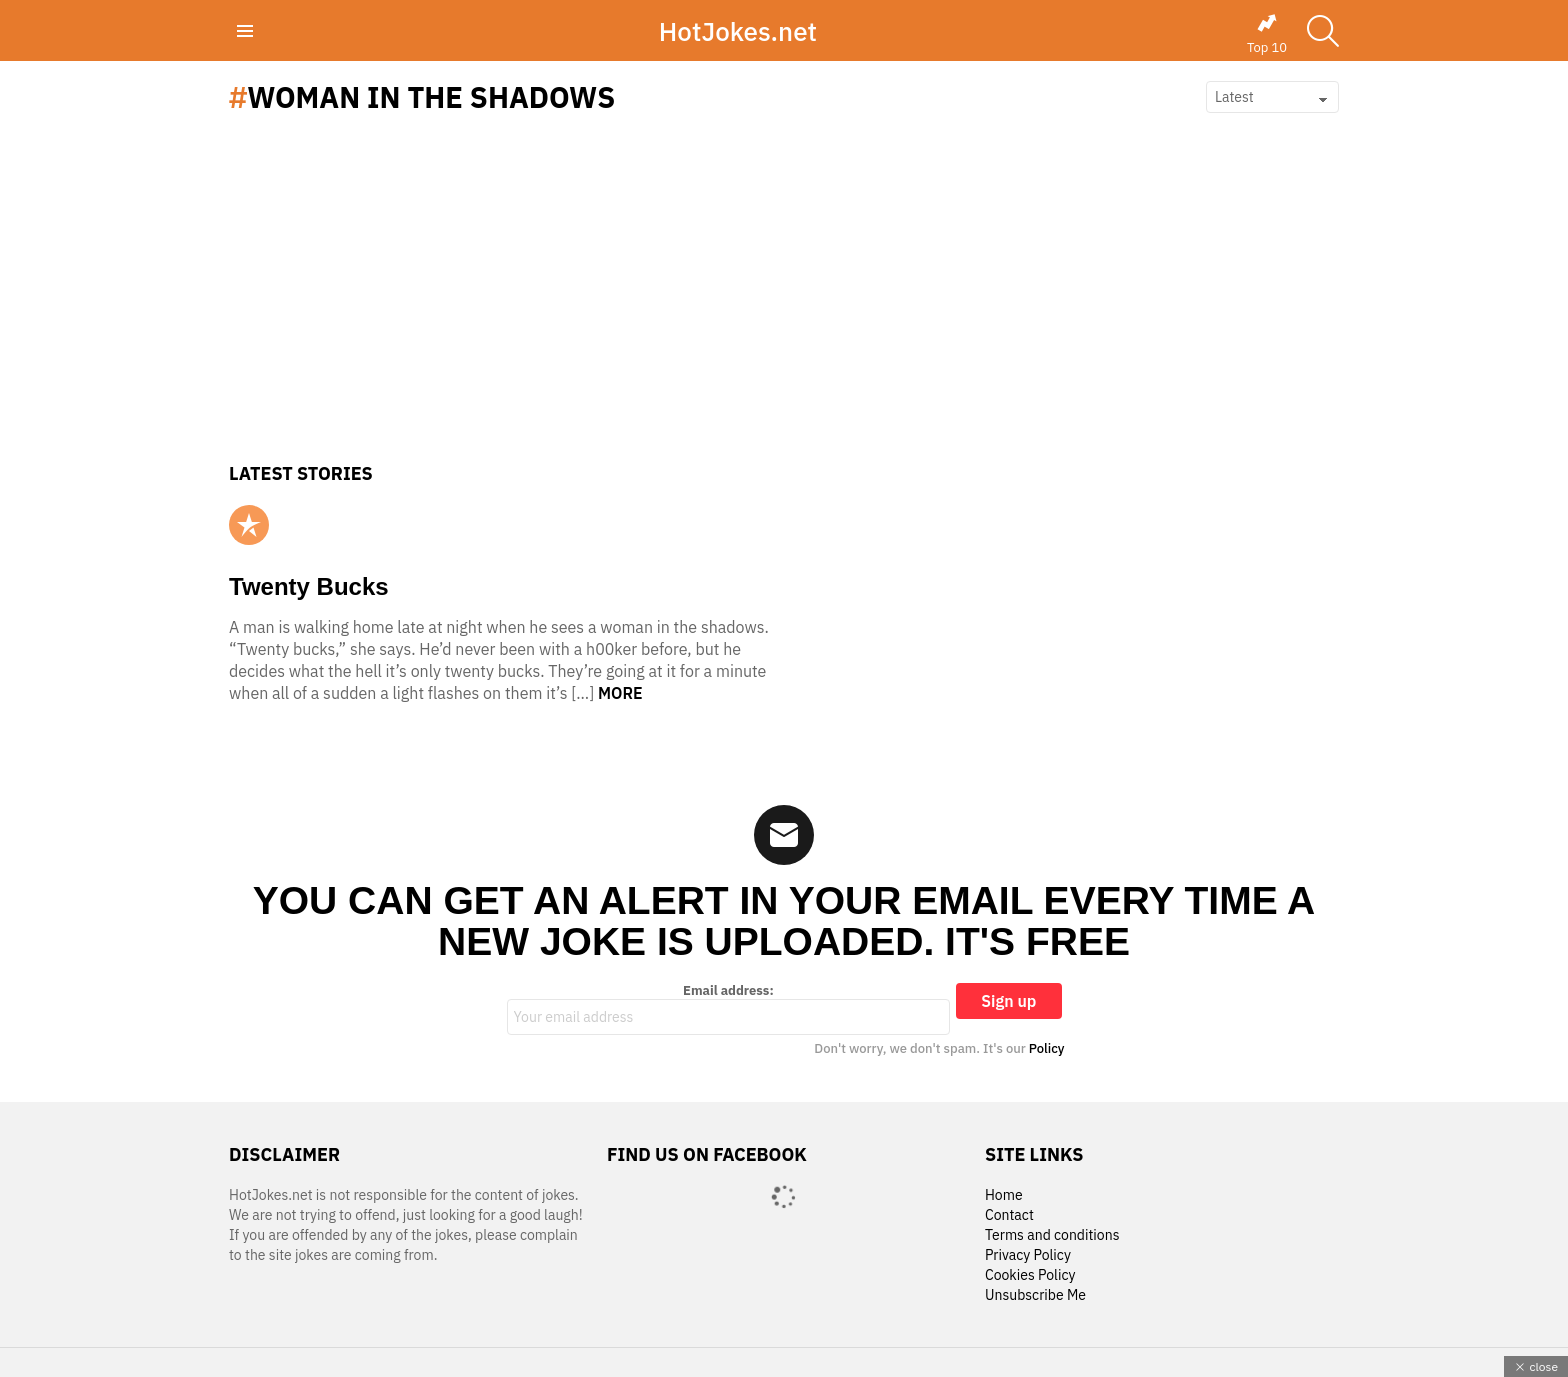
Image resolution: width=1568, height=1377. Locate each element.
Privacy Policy (1028, 1255)
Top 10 (1267, 34)
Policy (1047, 1048)
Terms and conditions (1052, 1235)
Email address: (729, 1009)
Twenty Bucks (309, 586)
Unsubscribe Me (1035, 1295)
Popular (249, 525)
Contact (1009, 1215)
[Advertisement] (784, 313)
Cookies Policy (1030, 1275)
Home (1004, 1195)
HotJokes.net (738, 31)
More (620, 693)
